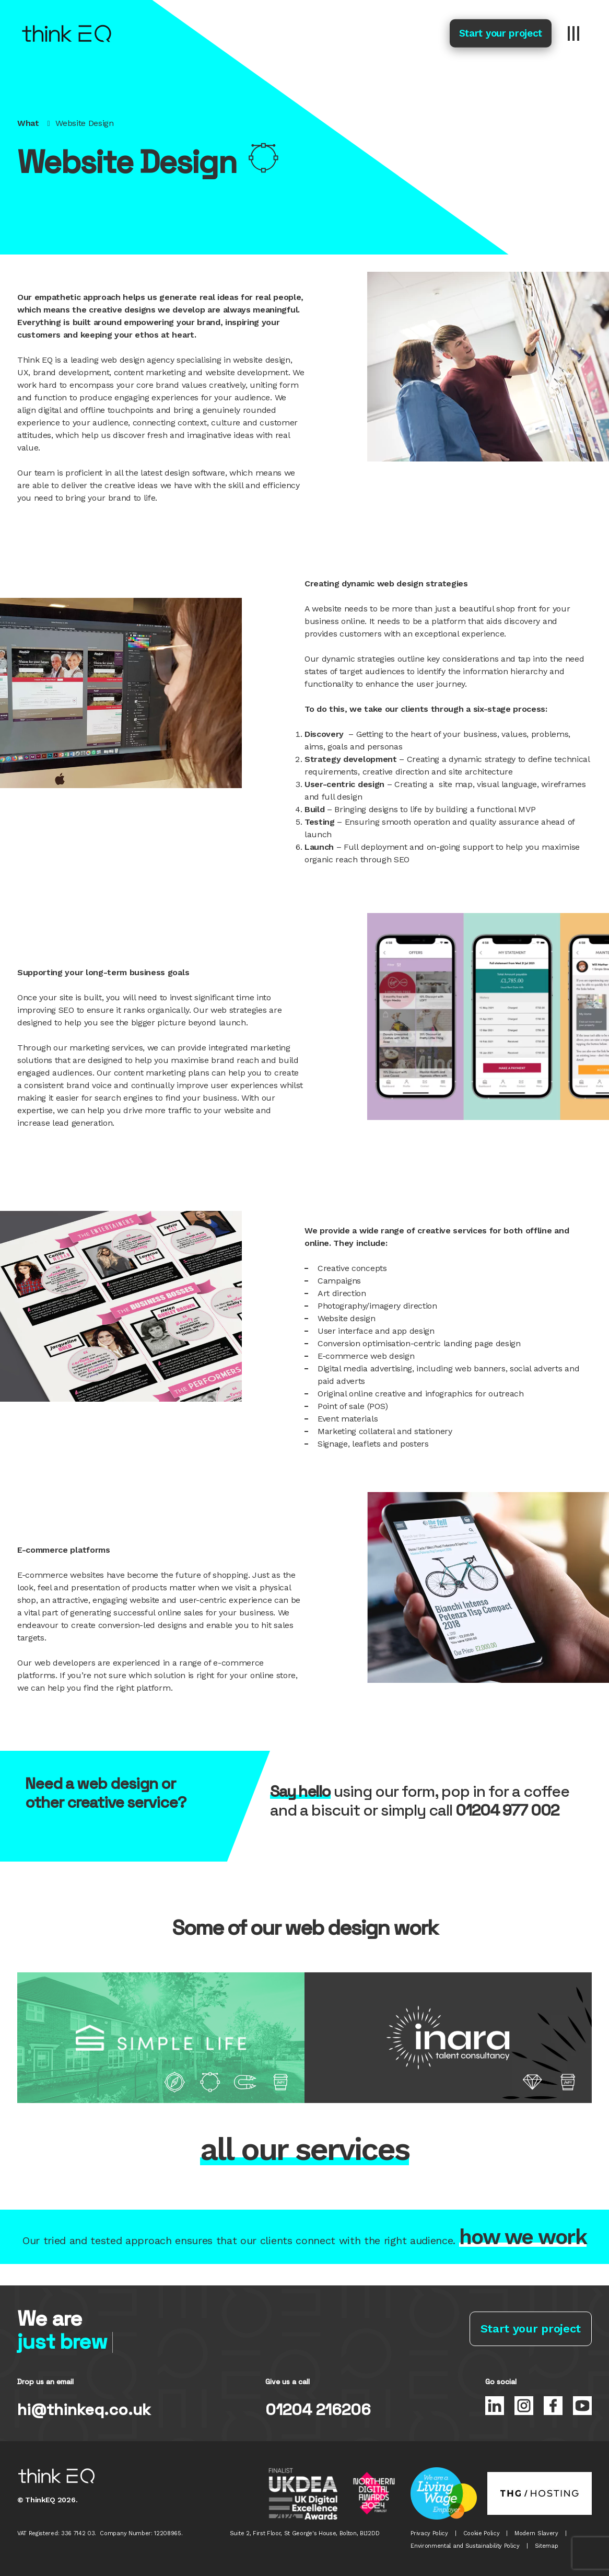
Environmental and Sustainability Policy (465, 2546)
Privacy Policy (429, 2533)
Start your (500, 33)
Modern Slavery (536, 2533)
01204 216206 (318, 2409)
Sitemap (546, 2546)
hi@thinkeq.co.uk (83, 2409)
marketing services (106, 1048)
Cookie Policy (481, 2533)
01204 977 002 (507, 1810)
